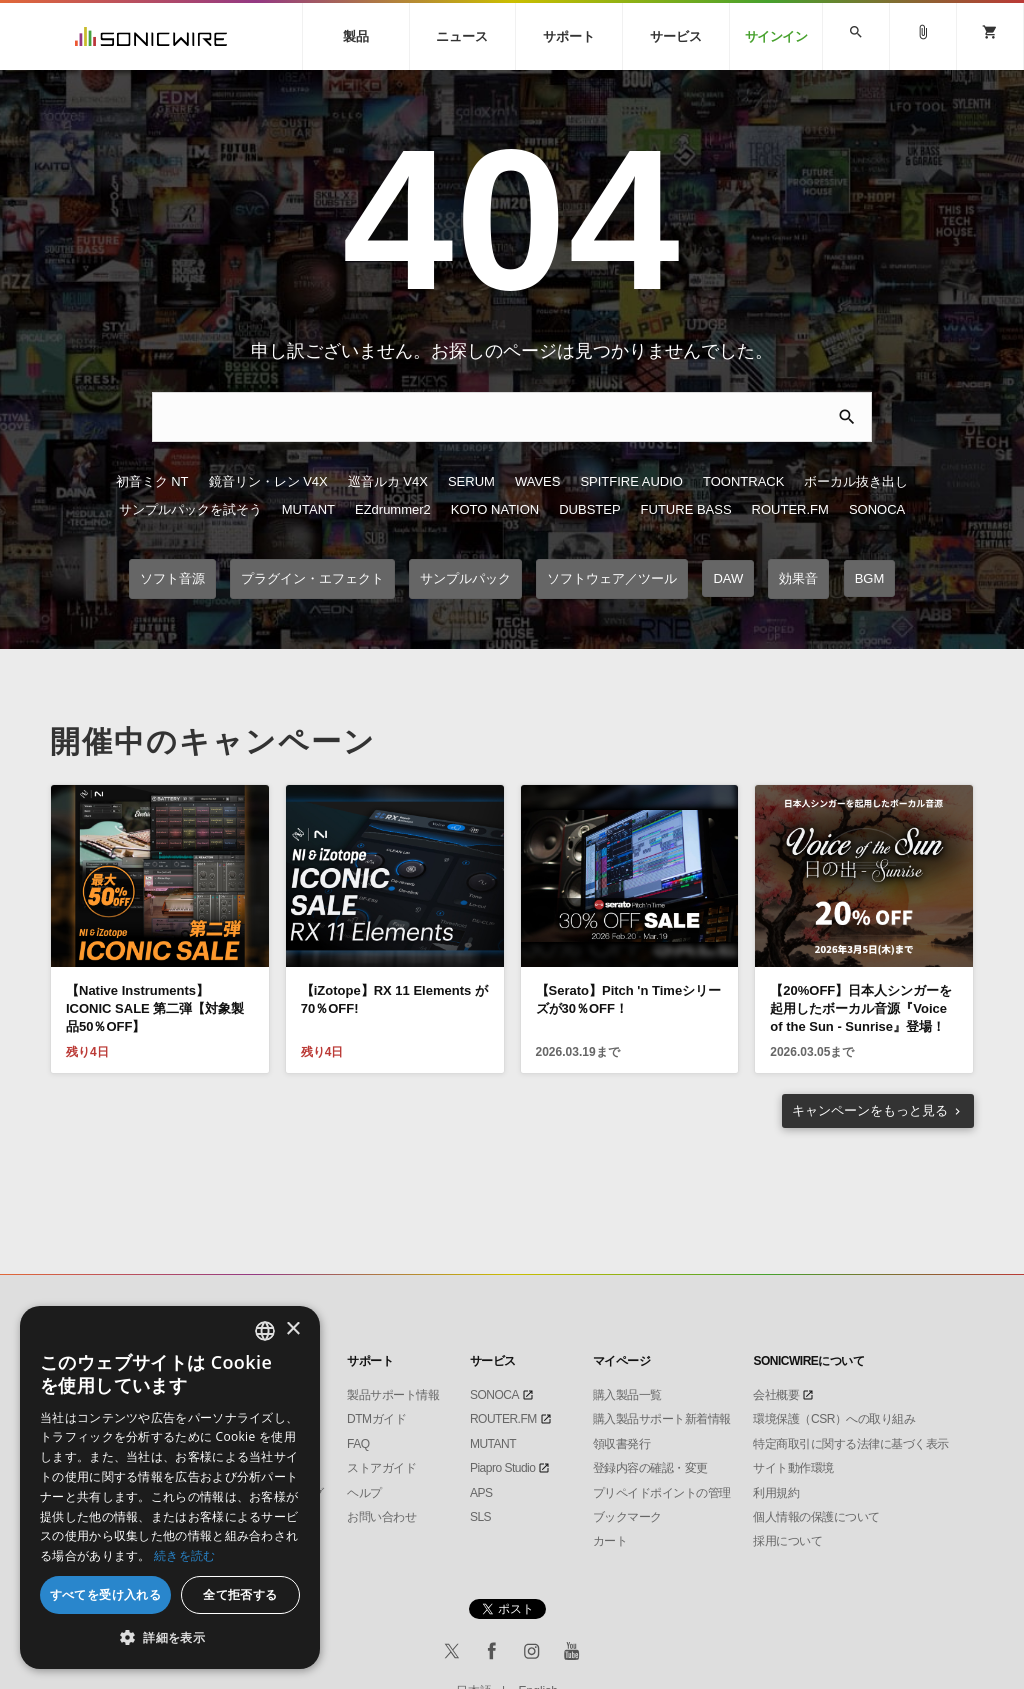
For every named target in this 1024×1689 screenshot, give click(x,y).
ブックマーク (627, 1517)
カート (610, 1541)
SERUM (471, 481)
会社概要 (776, 1395)
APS (481, 1493)
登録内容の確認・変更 (650, 1468)
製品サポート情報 (393, 1395)
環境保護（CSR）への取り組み (834, 1419)
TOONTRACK (743, 481)
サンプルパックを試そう (190, 509)
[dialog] (170, 1487)
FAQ (358, 1444)
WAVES (538, 481)
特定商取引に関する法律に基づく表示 (851, 1444)
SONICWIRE (151, 36)
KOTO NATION (495, 509)
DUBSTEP (589, 509)
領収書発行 (622, 1444)
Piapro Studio (503, 1468)
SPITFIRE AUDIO (631, 481)
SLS (480, 1517)
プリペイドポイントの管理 (662, 1493)
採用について (787, 1541)
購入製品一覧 (627, 1395)
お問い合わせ (381, 1517)
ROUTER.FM (790, 509)
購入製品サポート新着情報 (662, 1419)
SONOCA (877, 509)
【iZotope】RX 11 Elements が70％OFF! (394, 999)
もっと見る (870, 1110)
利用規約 (776, 1493)
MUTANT (308, 509)
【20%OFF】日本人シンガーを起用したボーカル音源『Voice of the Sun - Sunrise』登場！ (861, 1008)
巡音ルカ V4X (388, 481)
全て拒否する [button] (240, 1594)
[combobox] (265, 1331)
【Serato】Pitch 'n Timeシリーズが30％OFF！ (629, 999)
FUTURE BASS (686, 509)
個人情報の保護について (816, 1517)
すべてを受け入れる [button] (106, 1594)
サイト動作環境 (793, 1468)
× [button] (292, 1329)
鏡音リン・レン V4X (268, 481)
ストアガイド (381, 1468)
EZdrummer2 (393, 509)
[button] (170, 1638)
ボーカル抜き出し (856, 481)
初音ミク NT (152, 481)
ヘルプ (364, 1493)
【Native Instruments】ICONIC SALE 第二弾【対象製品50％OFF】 (155, 1008)
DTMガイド (376, 1419)
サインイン (776, 36)
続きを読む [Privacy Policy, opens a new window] (185, 1555)
